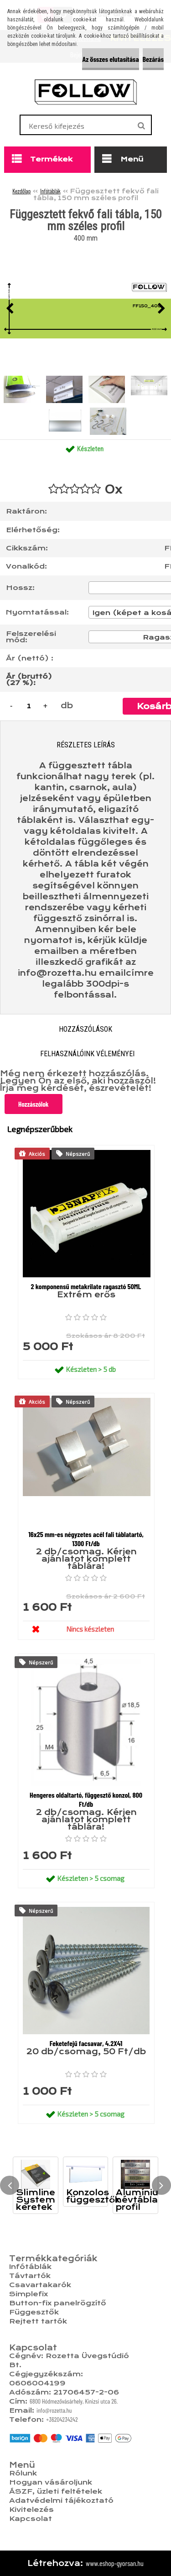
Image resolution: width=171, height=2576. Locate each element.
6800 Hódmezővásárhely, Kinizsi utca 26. (74, 2401)
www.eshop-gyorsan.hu (115, 2563)
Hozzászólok (33, 1104)
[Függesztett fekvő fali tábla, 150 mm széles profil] (85, 308)
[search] (141, 126)
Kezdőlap (21, 191)
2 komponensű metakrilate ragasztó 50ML (86, 1286)
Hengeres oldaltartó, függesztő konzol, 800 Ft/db (86, 1799)
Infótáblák (50, 191)
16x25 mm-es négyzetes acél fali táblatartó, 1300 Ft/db (86, 1539)
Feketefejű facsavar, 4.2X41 (86, 2043)
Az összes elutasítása (110, 59)
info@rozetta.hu (54, 2410)
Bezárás (153, 59)
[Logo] (85, 92)
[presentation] (9, 308)
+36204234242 (62, 2419)
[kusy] (29, 706)
